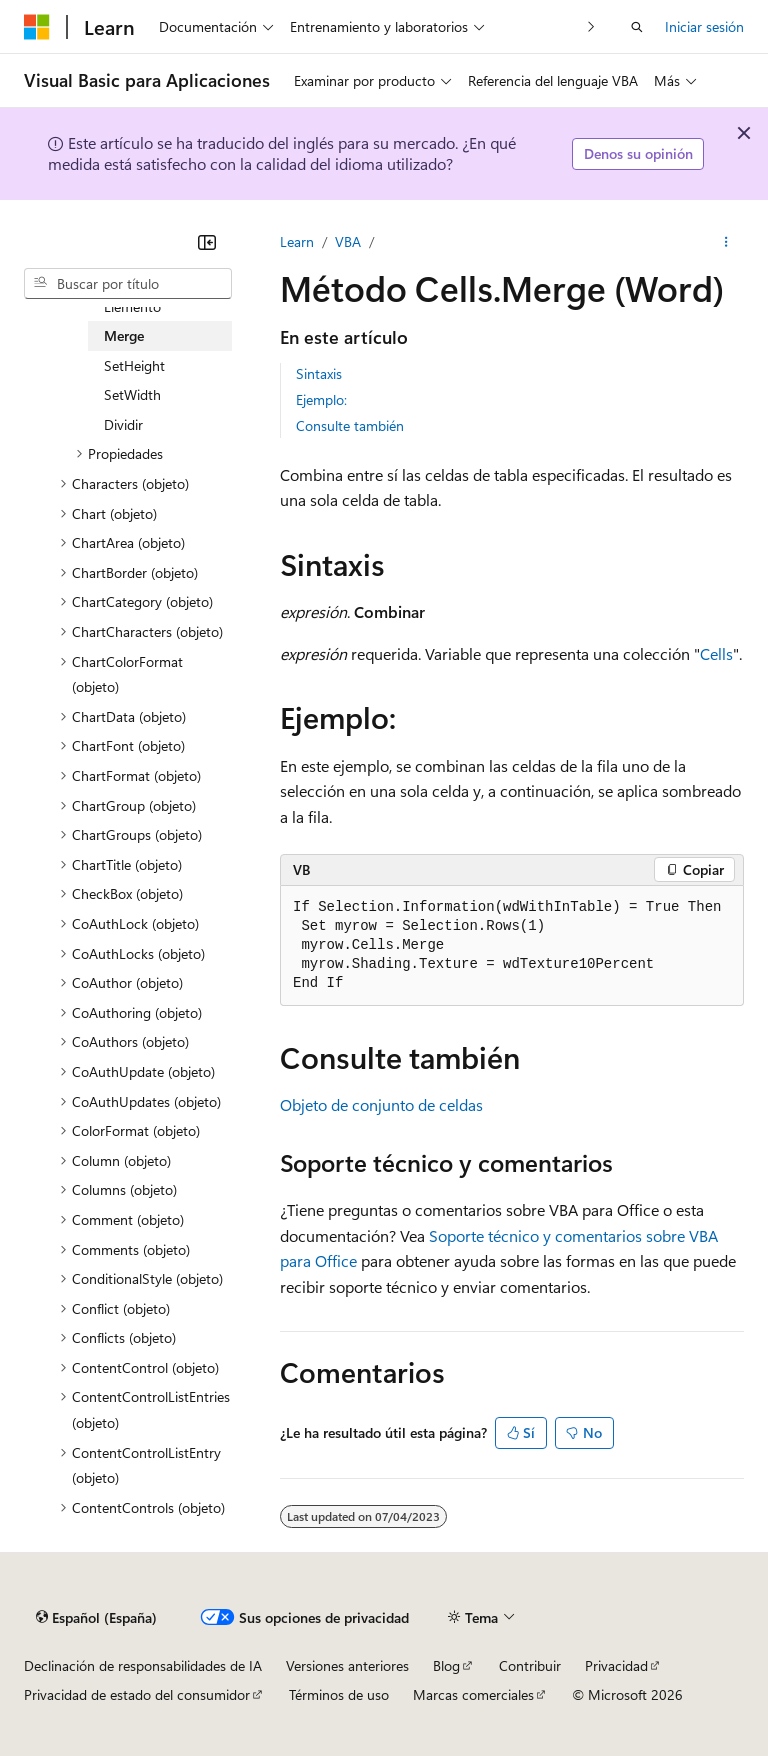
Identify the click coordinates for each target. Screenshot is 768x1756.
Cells (716, 653)
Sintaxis (319, 373)
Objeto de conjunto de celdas (381, 1104)
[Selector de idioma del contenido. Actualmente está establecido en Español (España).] (96, 1617)
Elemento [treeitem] (132, 306)
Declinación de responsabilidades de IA (143, 1665)
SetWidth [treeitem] (132, 394)
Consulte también (350, 425)
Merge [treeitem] (124, 335)
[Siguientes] (591, 26)
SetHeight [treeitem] (134, 365)
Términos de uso (339, 1694)
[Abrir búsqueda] (637, 27)
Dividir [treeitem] (123, 424)
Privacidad (616, 1665)
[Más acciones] (726, 242)
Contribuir (530, 1665)
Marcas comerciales (473, 1694)
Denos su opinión (638, 153)
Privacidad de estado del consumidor (137, 1694)
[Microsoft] (37, 27)
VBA (348, 241)
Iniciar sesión (704, 26)
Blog (446, 1665)
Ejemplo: (321, 399)
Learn (297, 241)
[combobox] (128, 284)
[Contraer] (207, 242)
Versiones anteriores (347, 1665)
